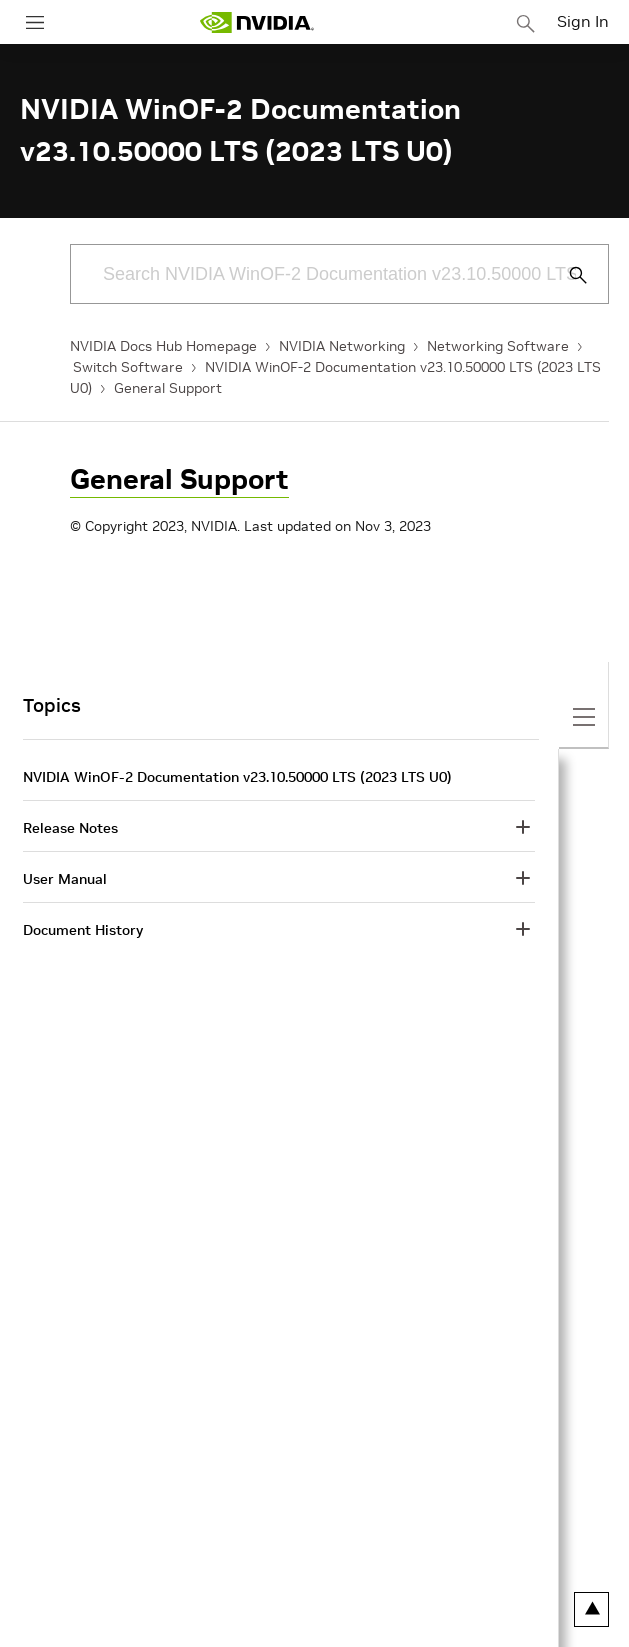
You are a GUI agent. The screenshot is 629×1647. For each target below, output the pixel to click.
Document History (83, 930)
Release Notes (70, 828)
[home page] (257, 22)
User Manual (65, 879)
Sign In (583, 21)
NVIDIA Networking (342, 346)
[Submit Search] (567, 275)
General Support (168, 388)
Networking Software (498, 346)
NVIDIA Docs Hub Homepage (163, 346)
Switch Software (128, 367)
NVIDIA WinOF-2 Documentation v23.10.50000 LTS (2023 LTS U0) (237, 777)
